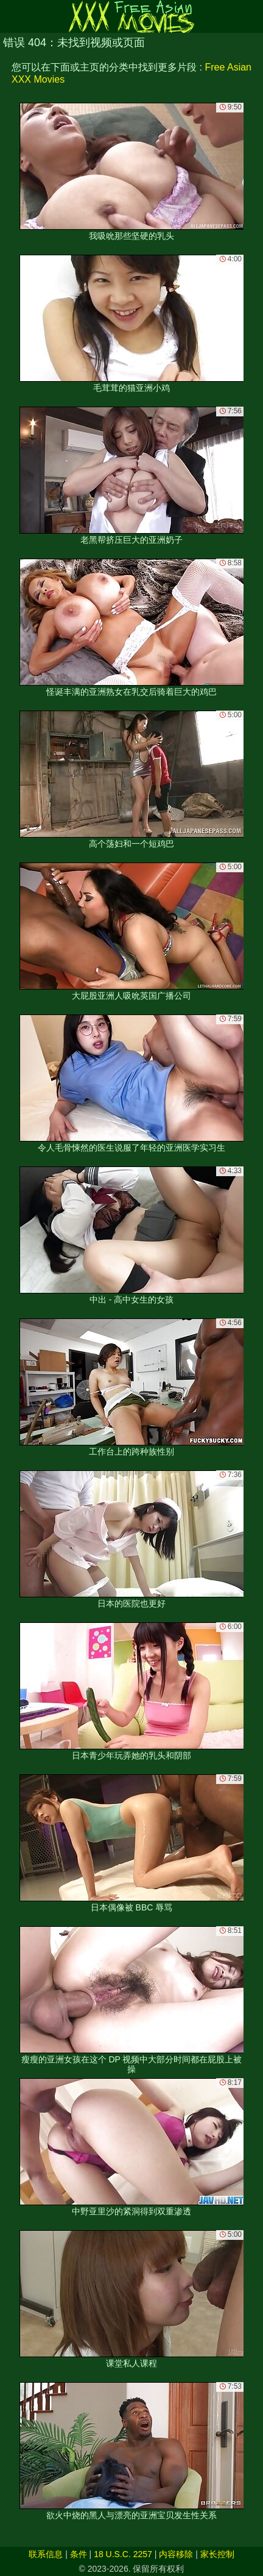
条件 (78, 2554)
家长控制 (217, 2554)
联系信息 (46, 2554)
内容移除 (176, 2554)
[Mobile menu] (11, 16)
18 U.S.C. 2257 (123, 2554)
